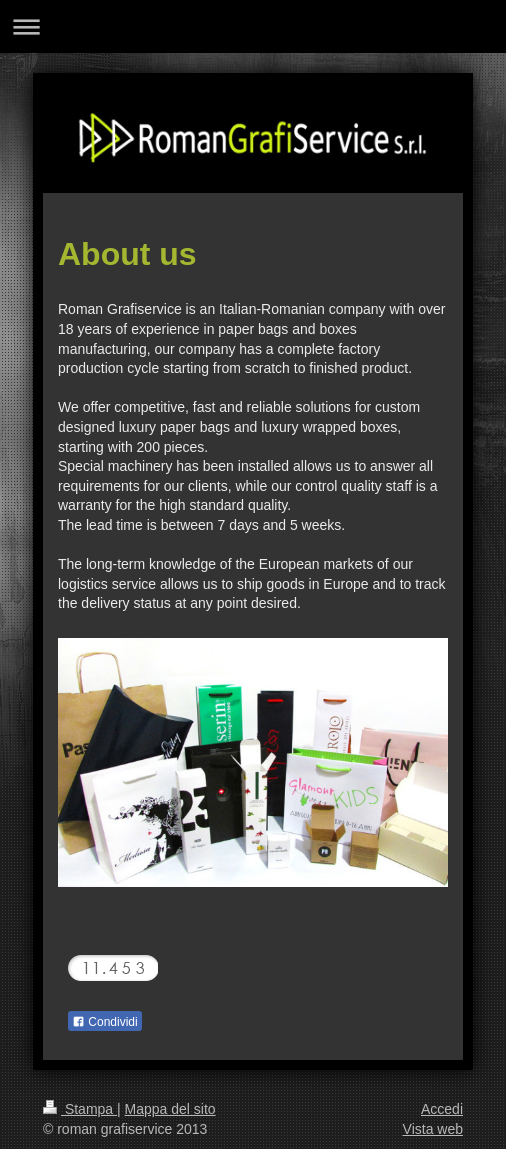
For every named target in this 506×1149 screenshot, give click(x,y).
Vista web (433, 1129)
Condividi (105, 1022)
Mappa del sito (170, 1109)
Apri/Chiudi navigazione (253, 26)
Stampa (80, 1109)
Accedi (442, 1109)
